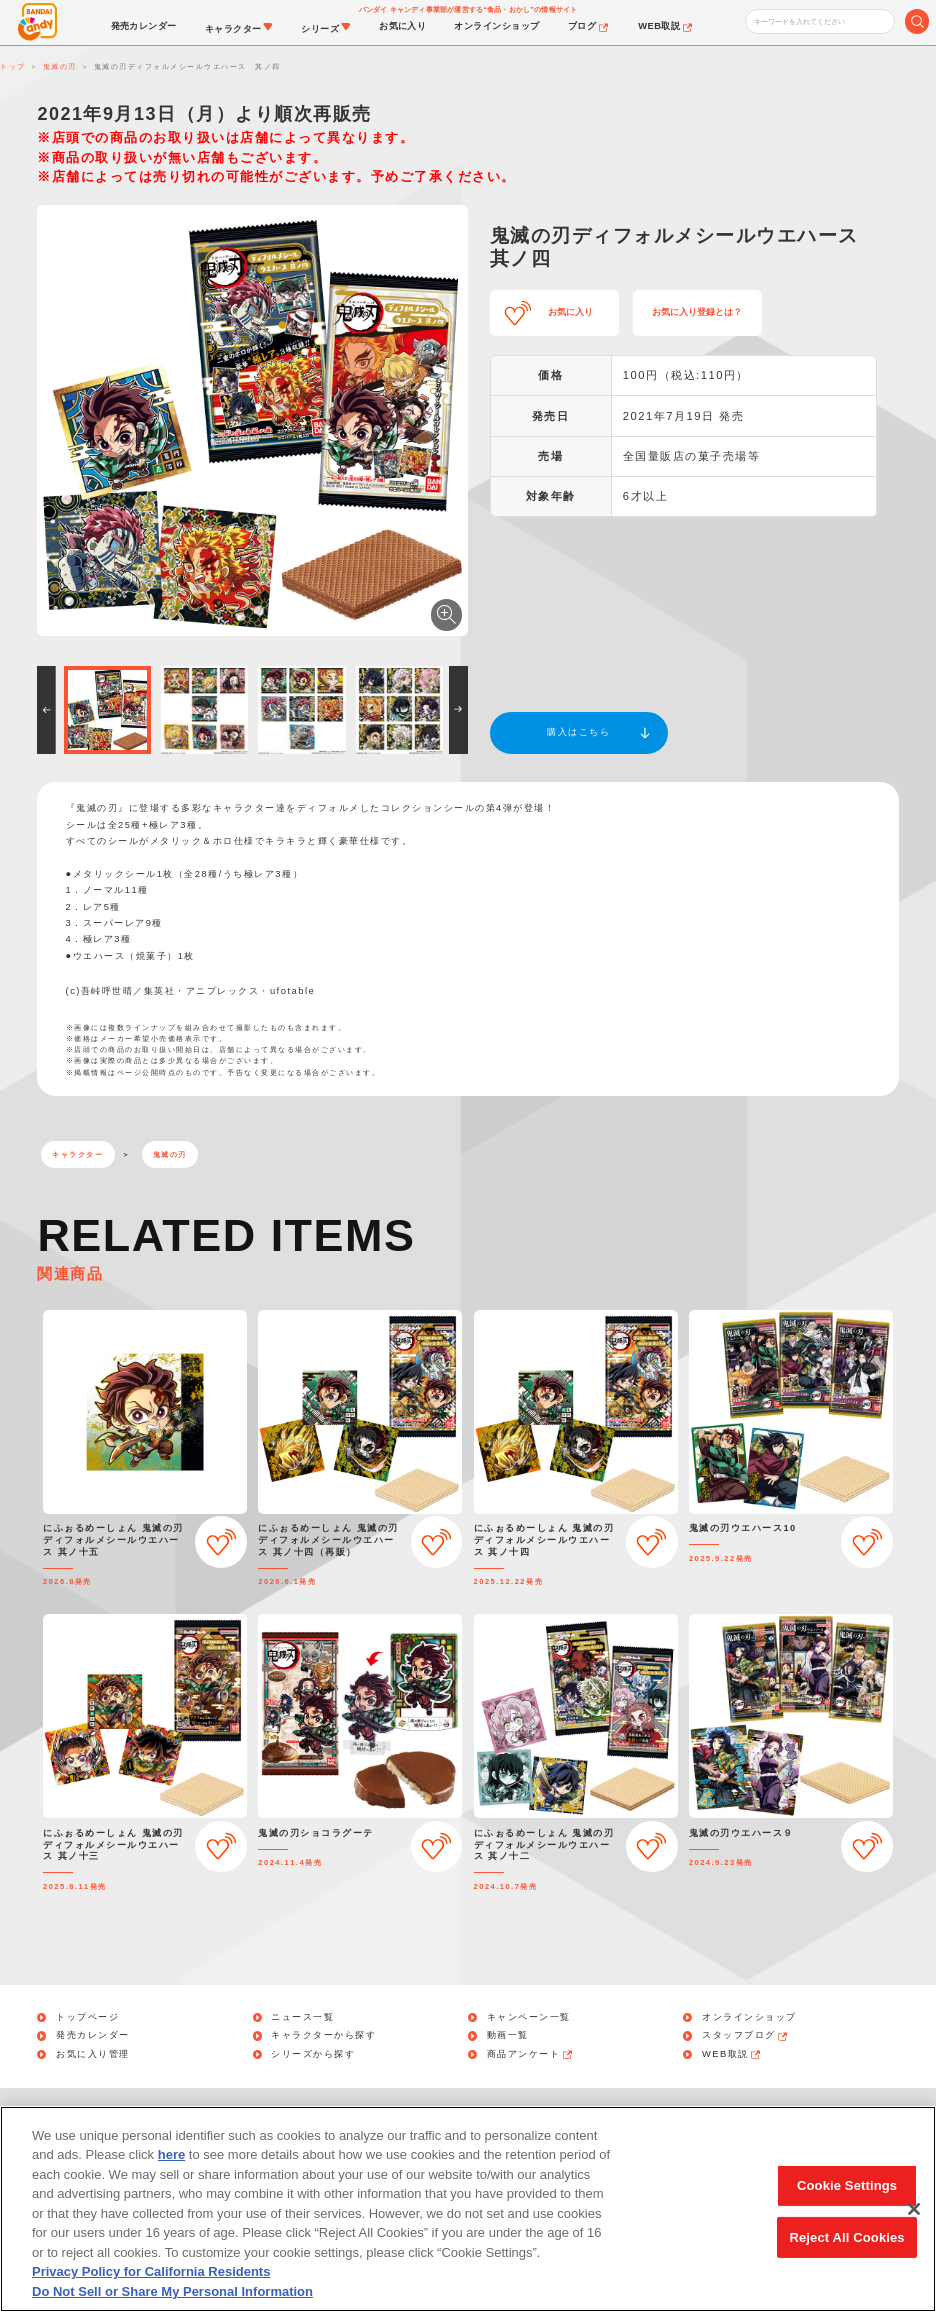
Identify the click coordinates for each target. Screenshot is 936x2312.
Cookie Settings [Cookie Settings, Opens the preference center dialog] (847, 2205)
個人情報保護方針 (267, 2115)
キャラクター (77, 1154)
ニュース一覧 (302, 2017)
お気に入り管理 (93, 2054)
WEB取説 (732, 2054)
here (171, 2175)
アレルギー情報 (812, 2115)
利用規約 (386, 2115)
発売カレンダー (93, 2035)
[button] (46, 710)
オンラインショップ (749, 2017)
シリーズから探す (313, 2054)
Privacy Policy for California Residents (151, 2292)
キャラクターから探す (323, 2035)
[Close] (914, 2229)
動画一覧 (508, 2035)
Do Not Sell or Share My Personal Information (591, 2115)
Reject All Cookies (846, 2256)
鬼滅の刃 (170, 1154)
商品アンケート (531, 2054)
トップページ (87, 2017)
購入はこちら (578, 732)
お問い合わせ (137, 2115)
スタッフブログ (746, 2035)
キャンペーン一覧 (529, 2017)
